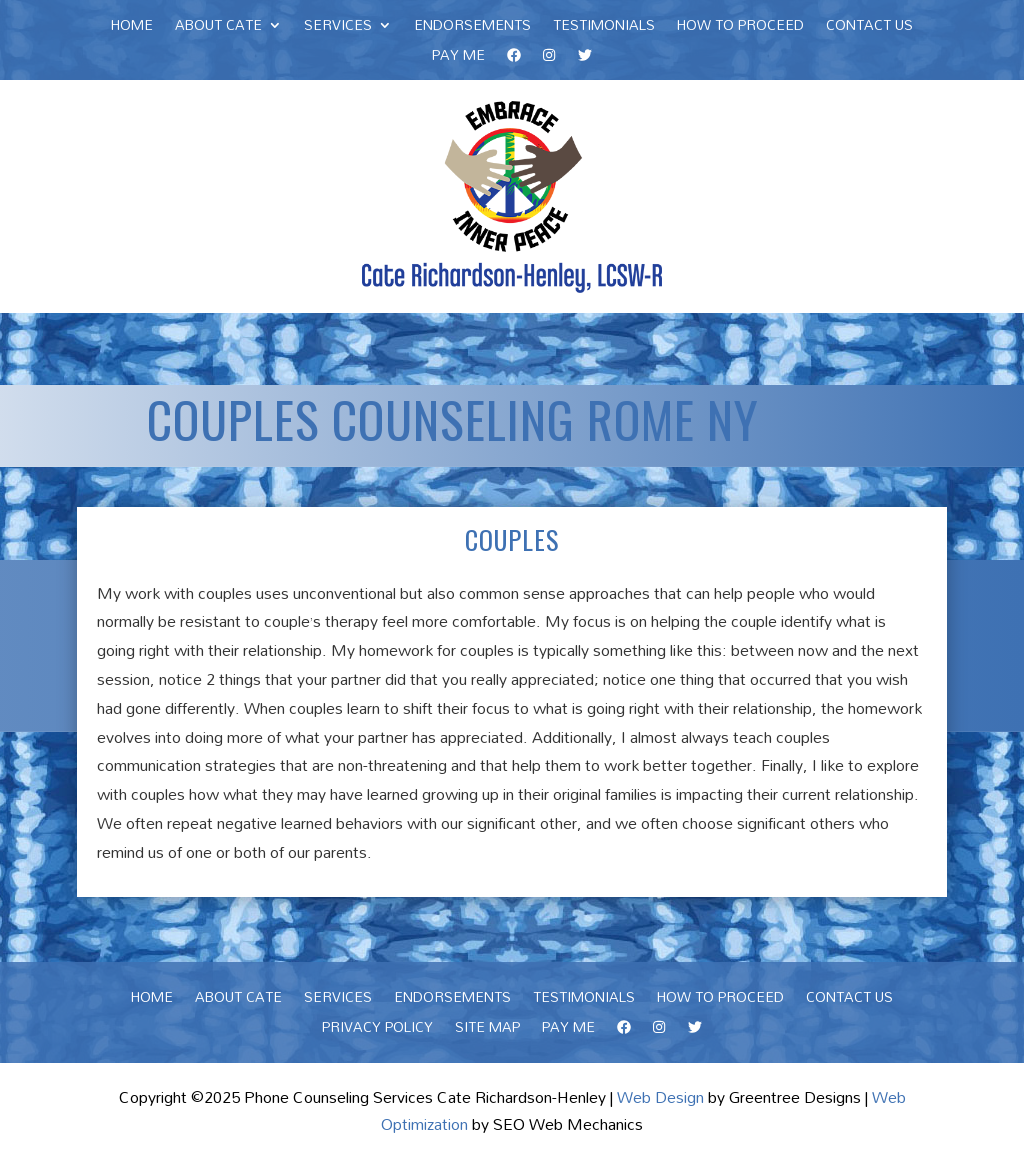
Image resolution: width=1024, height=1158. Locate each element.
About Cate (218, 28)
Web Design (660, 1097)
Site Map (487, 1030)
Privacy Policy (377, 1030)
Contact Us (869, 28)
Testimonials (604, 28)
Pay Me (458, 58)
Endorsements (472, 28)
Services (338, 28)
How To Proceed (740, 28)
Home (132, 28)
